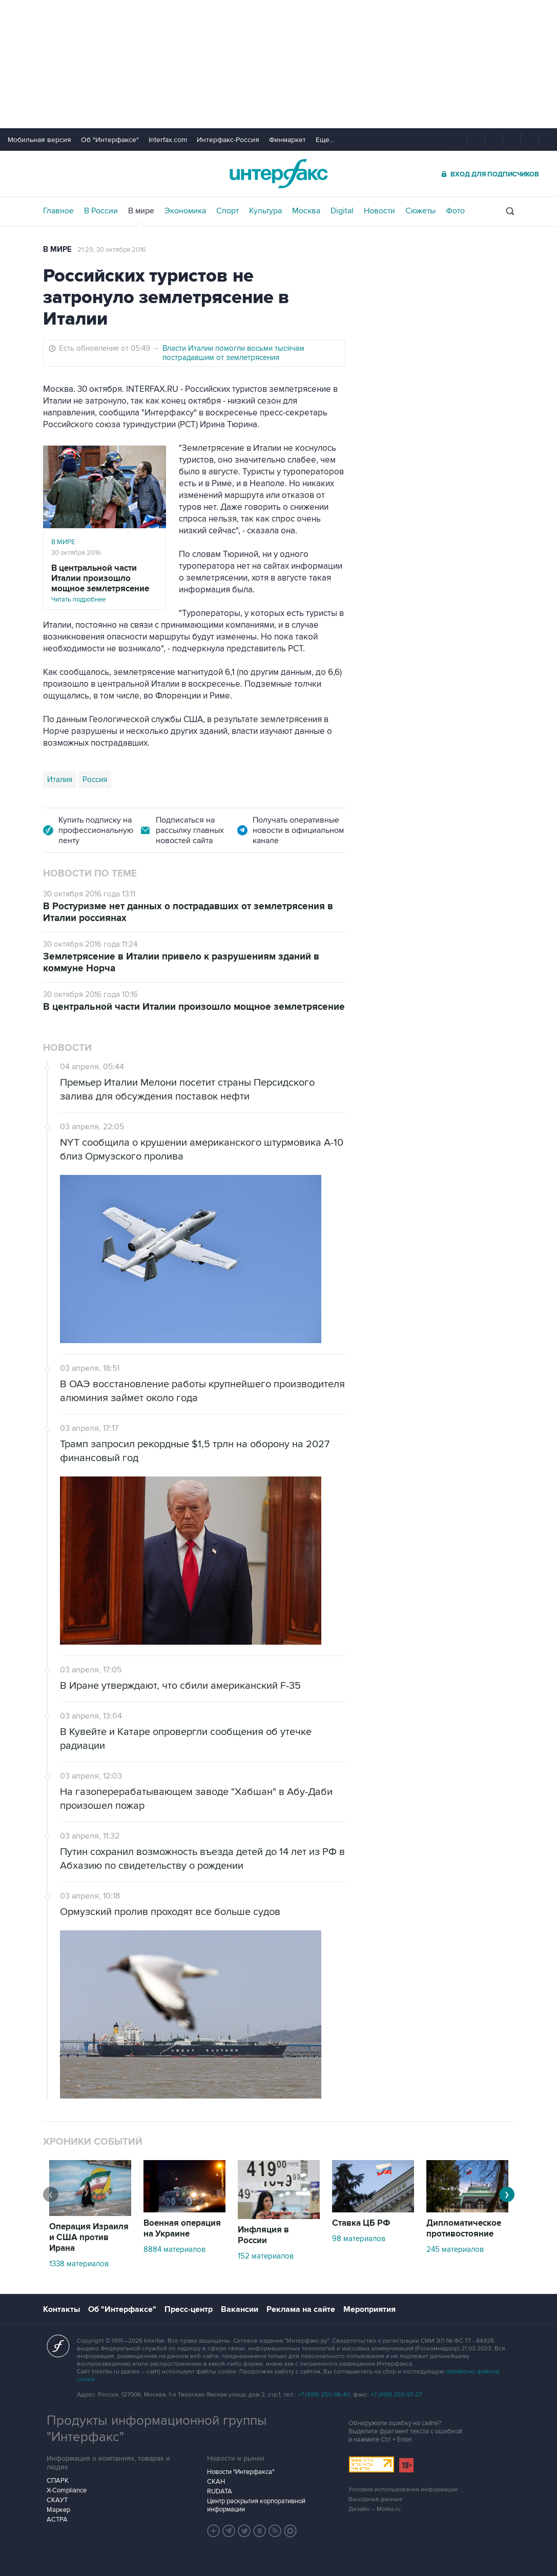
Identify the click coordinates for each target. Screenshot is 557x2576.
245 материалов (455, 2249)
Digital (342, 210)
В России (101, 210)
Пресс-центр (188, 2309)
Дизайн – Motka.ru (374, 2509)
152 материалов (266, 2256)
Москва (306, 210)
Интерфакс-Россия (228, 139)
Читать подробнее (104, 583)
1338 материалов (79, 2263)
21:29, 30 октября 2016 (111, 250)
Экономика (185, 210)
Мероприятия (369, 2309)
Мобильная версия (39, 139)
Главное (58, 210)
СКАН (216, 2482)
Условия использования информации (403, 2489)
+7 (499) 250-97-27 (396, 2395)
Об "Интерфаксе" (110, 139)
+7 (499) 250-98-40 (324, 2395)
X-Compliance (67, 2490)
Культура (265, 210)
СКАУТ (57, 2500)
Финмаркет (287, 139)
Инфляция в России (263, 2235)
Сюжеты (420, 210)
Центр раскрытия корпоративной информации (256, 2505)
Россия (94, 779)
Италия (59, 779)
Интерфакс (279, 173)
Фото (455, 210)
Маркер (58, 2510)
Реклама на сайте (300, 2309)
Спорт (227, 210)
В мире (141, 210)
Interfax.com (168, 139)
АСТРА (57, 2519)
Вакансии (239, 2309)
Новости (379, 210)
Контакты (61, 2309)
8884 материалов (174, 2249)
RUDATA (219, 2491)
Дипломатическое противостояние (463, 2228)
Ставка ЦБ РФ (361, 2223)
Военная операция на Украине (182, 2228)
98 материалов (358, 2238)
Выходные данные (375, 2499)
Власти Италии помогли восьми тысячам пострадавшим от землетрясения (233, 353)
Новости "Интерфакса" (240, 2472)
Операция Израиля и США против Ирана (89, 2237)
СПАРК (58, 2481)
